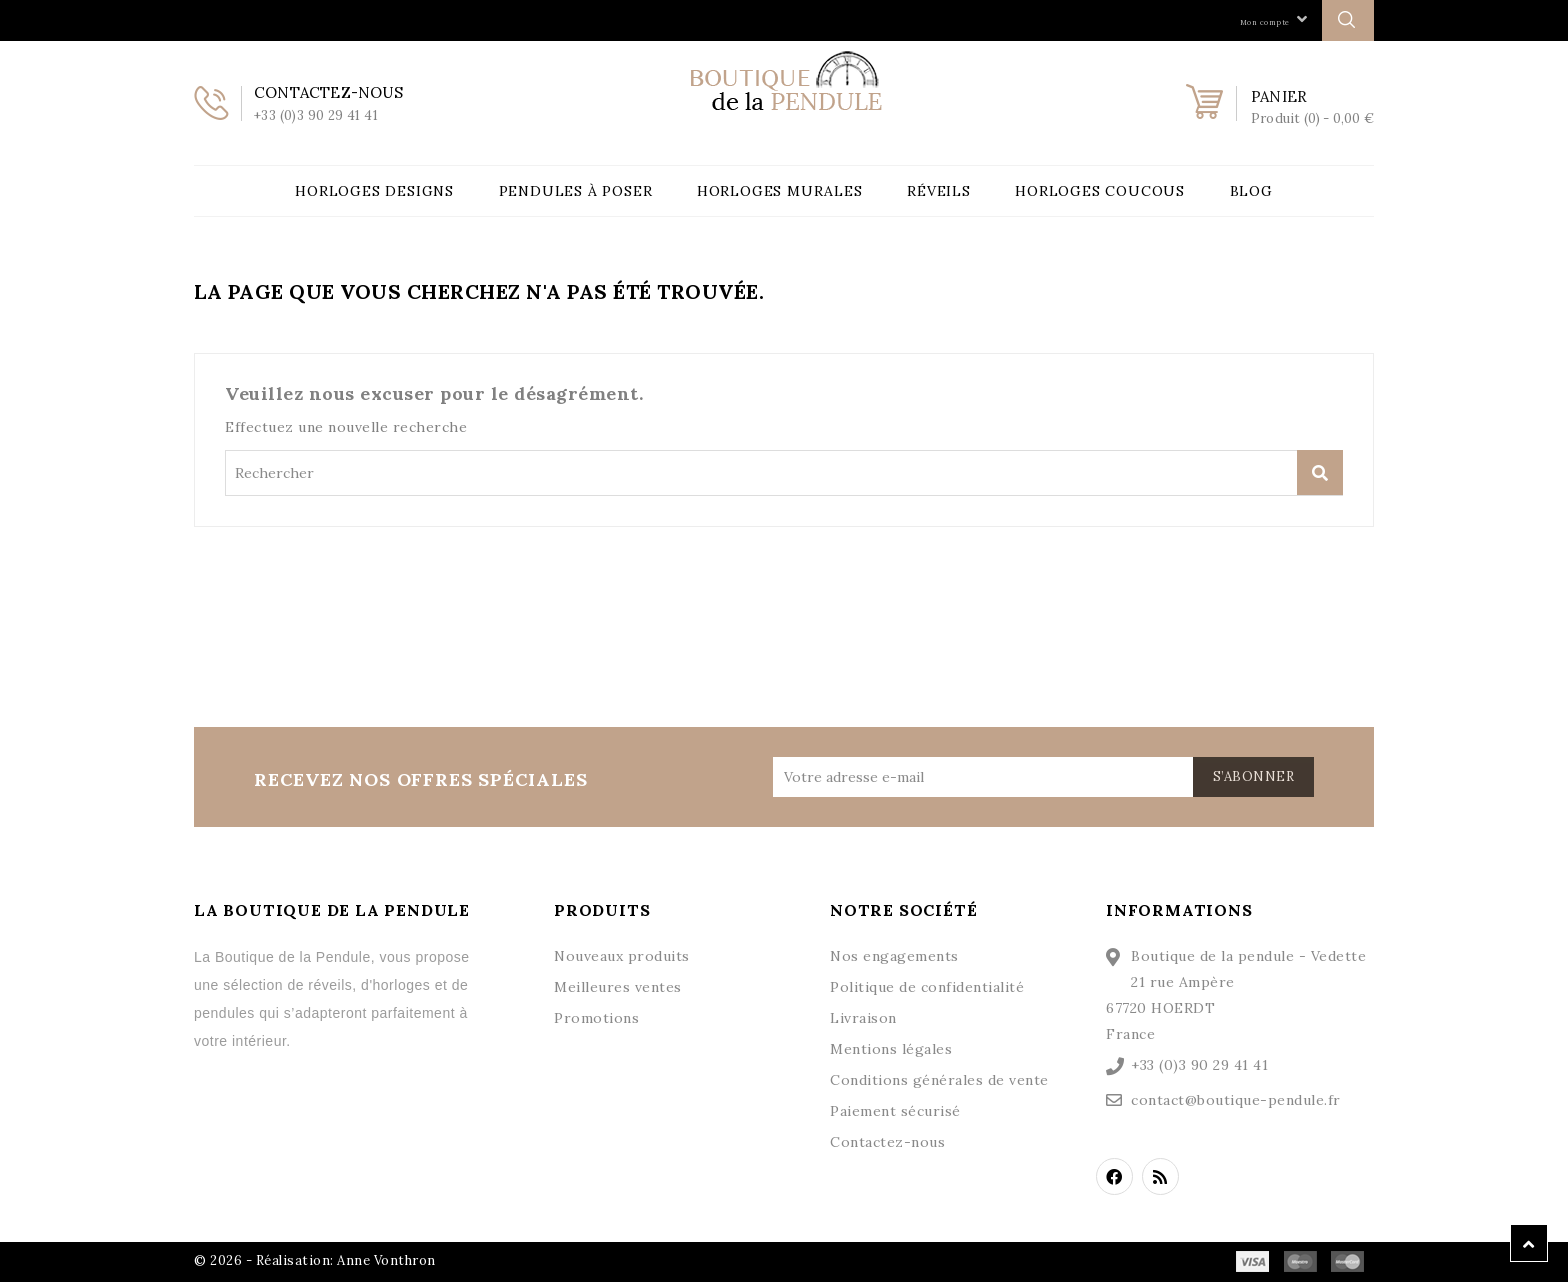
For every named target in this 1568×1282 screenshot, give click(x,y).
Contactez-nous (887, 1142)
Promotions (596, 1018)
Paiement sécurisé (895, 1111)
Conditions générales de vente (939, 1080)
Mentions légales (891, 1049)
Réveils (939, 191)
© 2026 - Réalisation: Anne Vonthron (315, 1260)
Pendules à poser (576, 191)
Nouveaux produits (622, 956)
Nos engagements (894, 956)
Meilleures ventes (618, 987)
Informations (1179, 910)
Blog (1251, 191)
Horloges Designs (374, 191)
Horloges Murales (780, 191)
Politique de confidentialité (927, 987)
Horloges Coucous (1100, 191)
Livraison (863, 1018)
